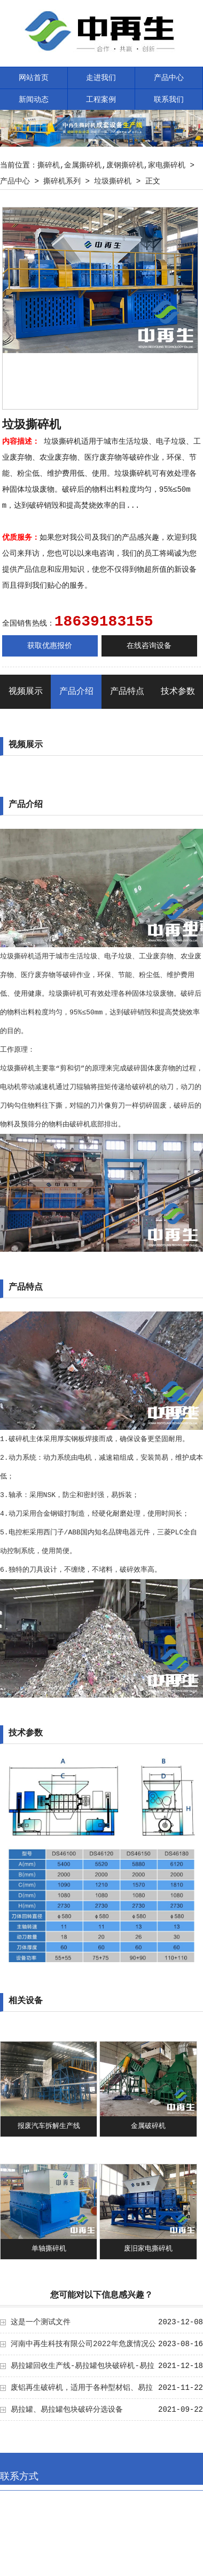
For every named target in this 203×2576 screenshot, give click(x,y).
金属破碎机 (148, 2126)
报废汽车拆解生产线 (49, 2126)
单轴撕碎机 (49, 2249)
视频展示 (26, 692)
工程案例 (101, 99)
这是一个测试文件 (41, 2322)
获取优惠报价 (49, 646)
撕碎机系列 (62, 181)
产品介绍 (76, 692)
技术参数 (178, 692)
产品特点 (127, 692)
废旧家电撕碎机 (148, 2249)
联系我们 (169, 99)
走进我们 (101, 78)
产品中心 (169, 78)
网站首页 (34, 78)
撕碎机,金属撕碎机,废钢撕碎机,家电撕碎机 (111, 165)
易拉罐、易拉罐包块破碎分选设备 (67, 2409)
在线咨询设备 (149, 646)
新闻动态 (34, 99)
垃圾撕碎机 (112, 181)
